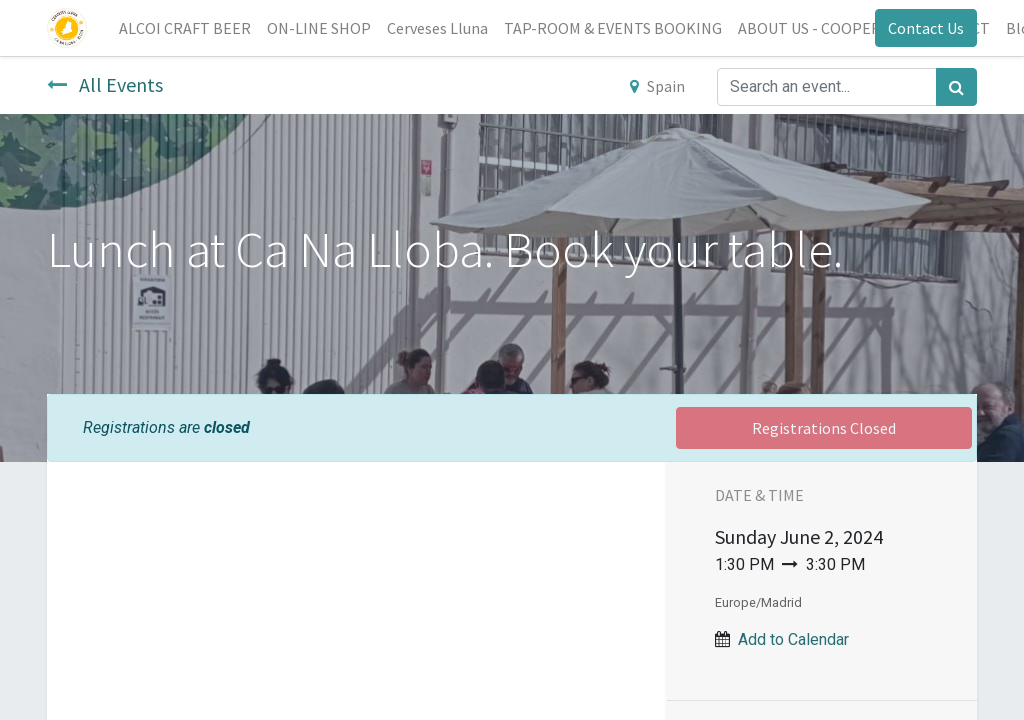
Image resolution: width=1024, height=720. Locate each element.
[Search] (956, 87)
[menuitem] (185, 28)
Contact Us (926, 28)
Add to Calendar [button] (793, 639)
